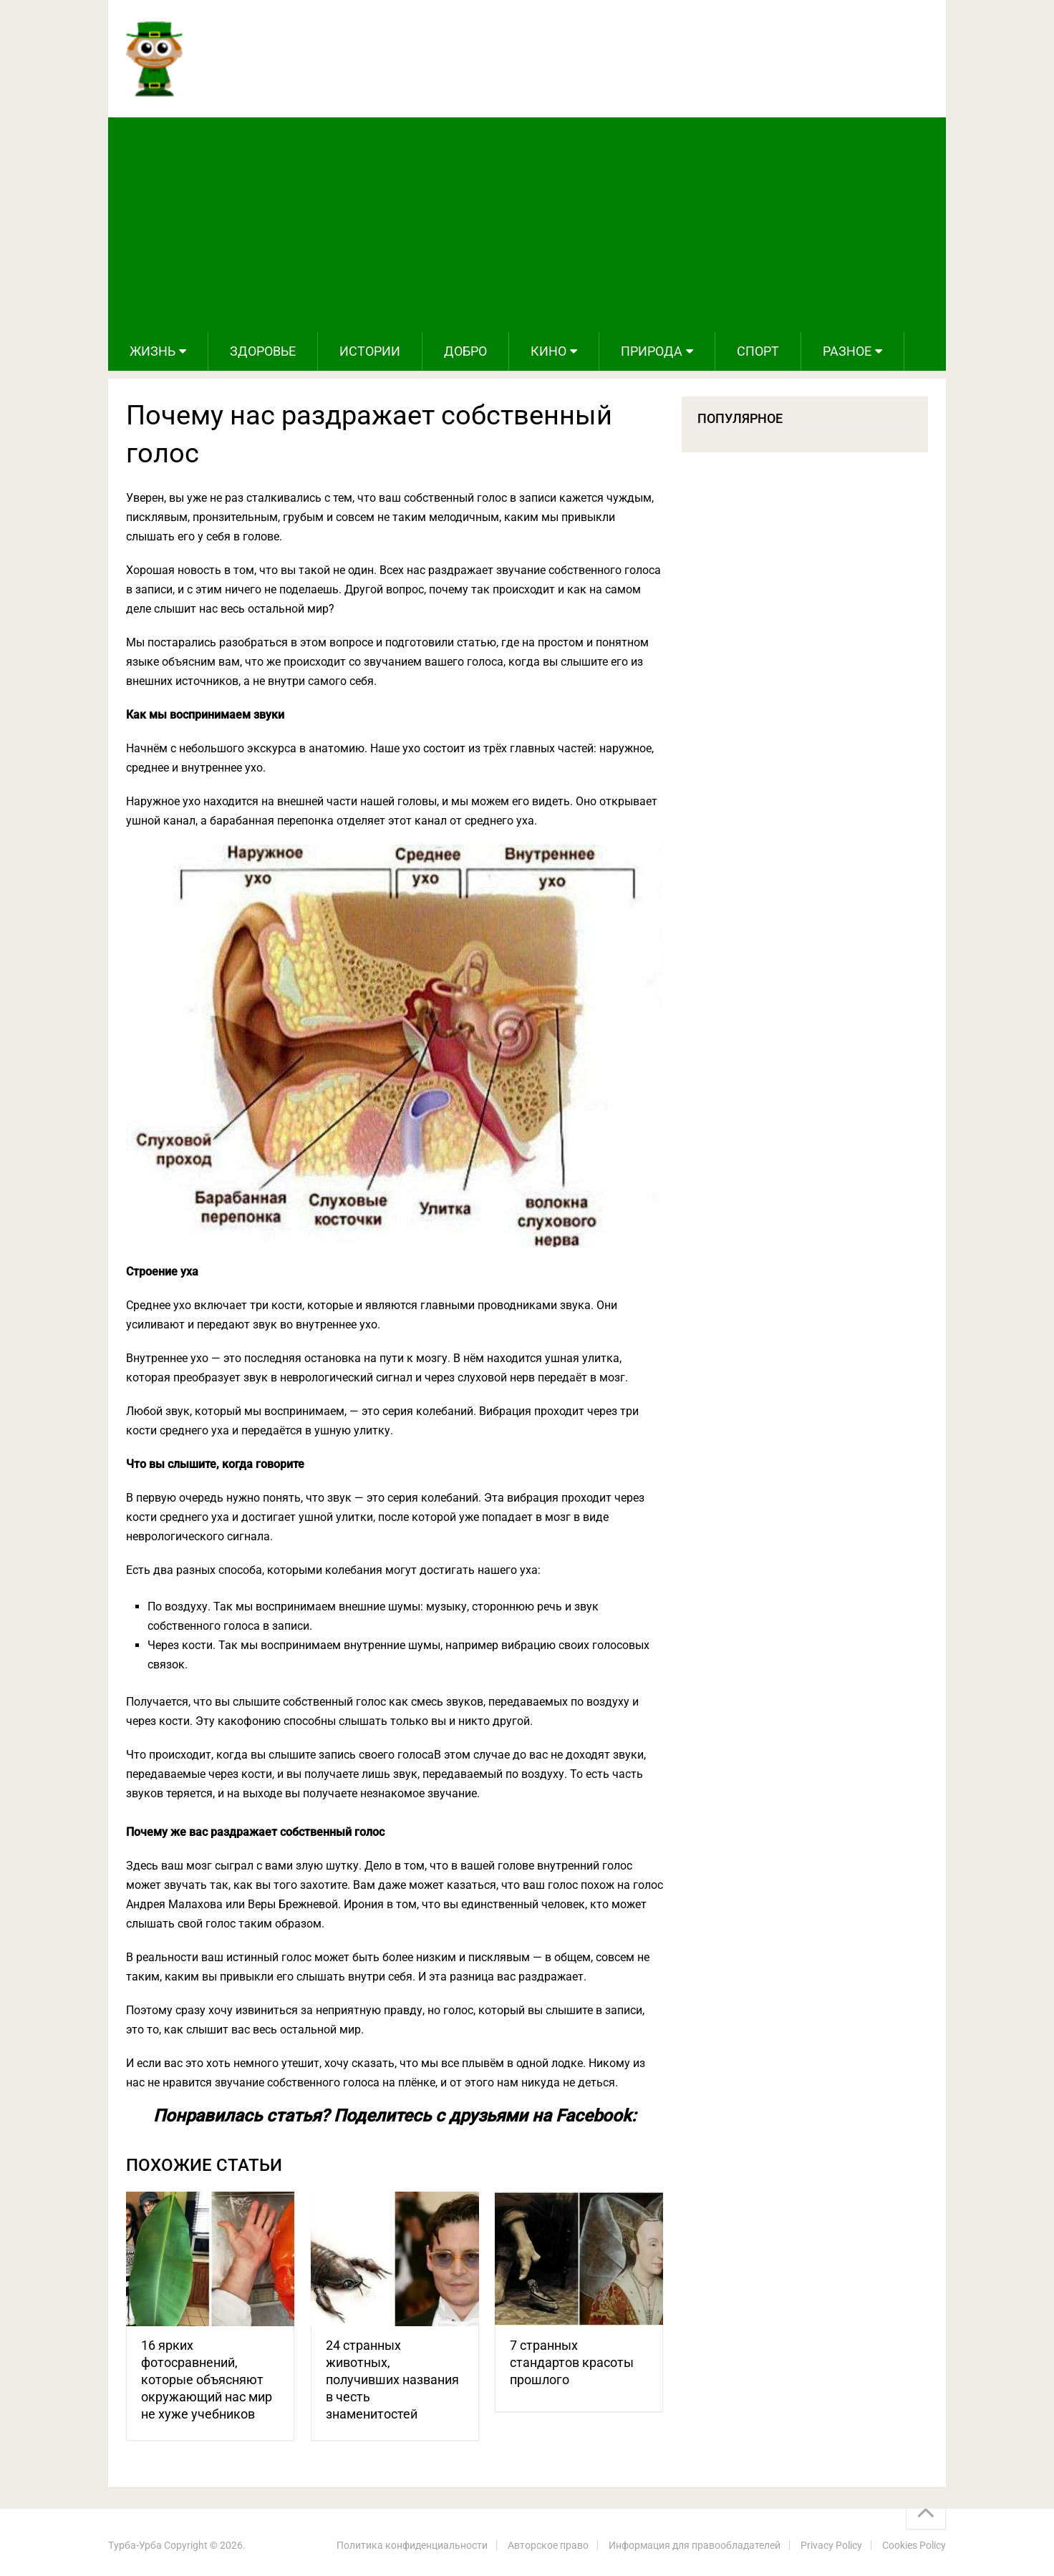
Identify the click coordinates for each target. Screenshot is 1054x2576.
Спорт (758, 351)
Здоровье (263, 351)
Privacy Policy (831, 2545)
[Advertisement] (527, 225)
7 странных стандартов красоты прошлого (572, 2362)
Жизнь (152, 351)
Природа (651, 351)
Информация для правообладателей (694, 2545)
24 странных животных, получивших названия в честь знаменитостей (392, 2379)
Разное (847, 351)
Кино (548, 351)
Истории (369, 351)
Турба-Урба (135, 2545)
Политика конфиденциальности (412, 2545)
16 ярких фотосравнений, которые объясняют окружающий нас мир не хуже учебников (206, 2379)
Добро (465, 351)
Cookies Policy (914, 2545)
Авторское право (548, 2545)
